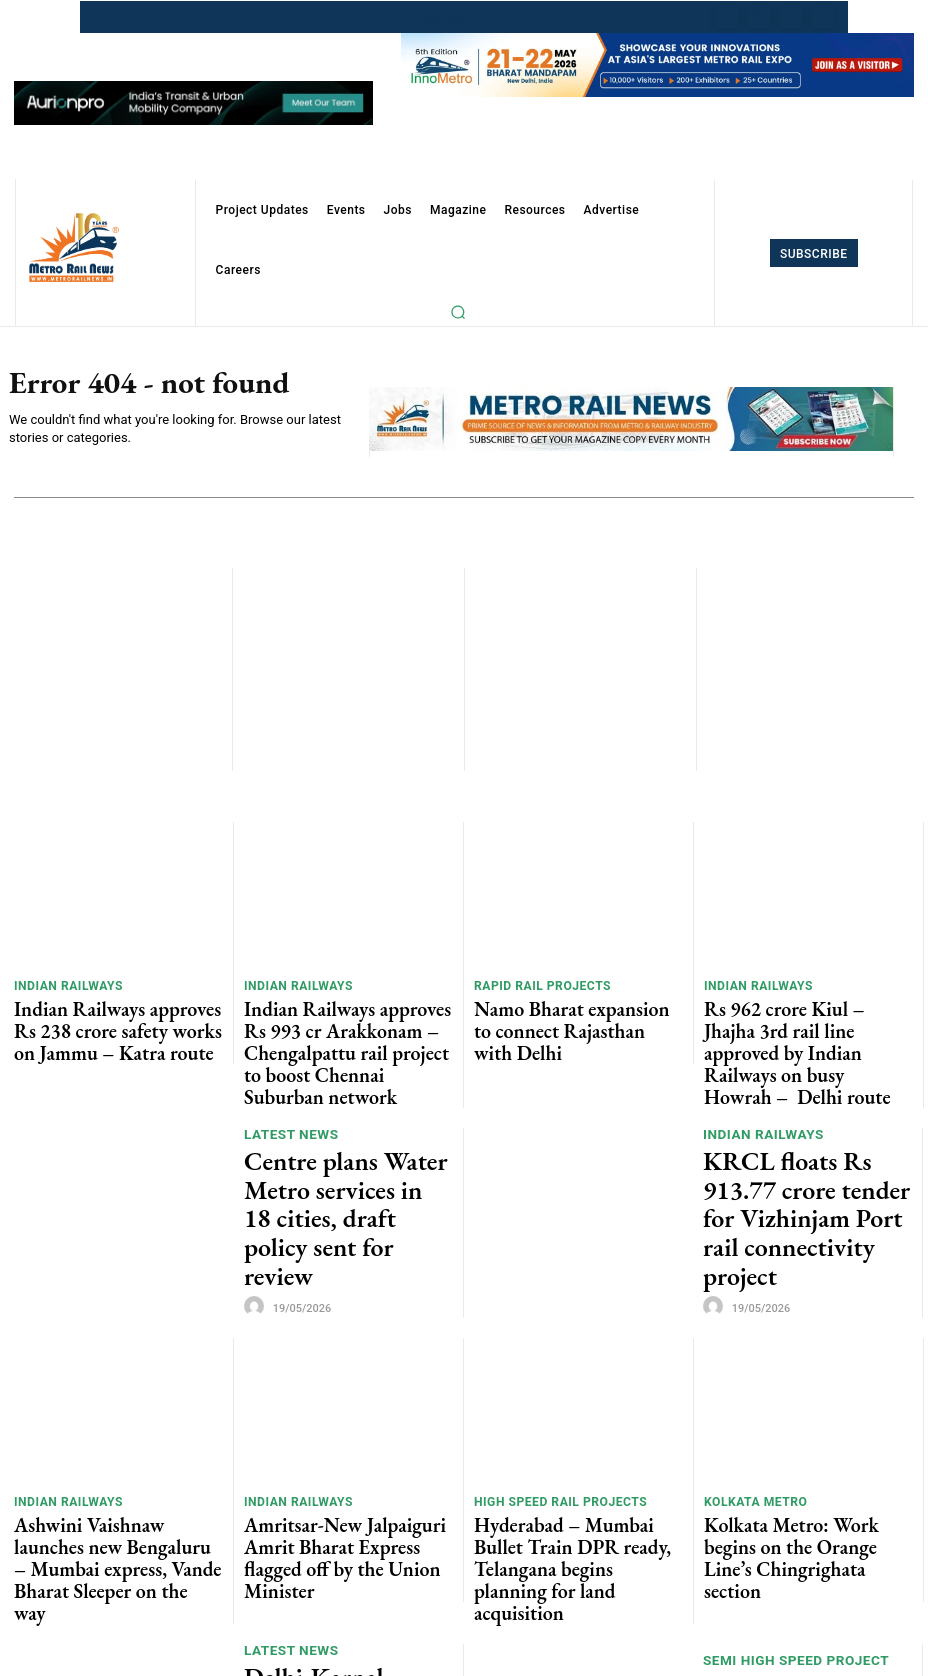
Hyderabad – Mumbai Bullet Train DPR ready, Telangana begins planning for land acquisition (573, 1449)
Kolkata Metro (751, 1416)
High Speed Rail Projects (553, 1416)
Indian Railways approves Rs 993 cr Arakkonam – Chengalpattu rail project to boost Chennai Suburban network (345, 1028)
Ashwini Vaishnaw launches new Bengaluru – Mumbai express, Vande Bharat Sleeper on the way (117, 1449)
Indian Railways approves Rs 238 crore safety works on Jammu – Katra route (108, 1020)
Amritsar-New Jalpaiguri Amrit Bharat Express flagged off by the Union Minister (337, 1449)
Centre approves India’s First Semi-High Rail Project (802, 1564)
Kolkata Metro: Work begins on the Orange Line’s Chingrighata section (804, 1441)
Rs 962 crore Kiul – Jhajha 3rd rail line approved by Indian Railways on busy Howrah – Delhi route (807, 1020)
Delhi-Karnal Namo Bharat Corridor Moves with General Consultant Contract (346, 1564)
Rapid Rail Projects (536, 987)
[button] (458, 312)
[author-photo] (257, 1196)
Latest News (289, 1110)
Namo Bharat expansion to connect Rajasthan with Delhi (574, 1012)
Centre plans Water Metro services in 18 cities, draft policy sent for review (334, 1150)
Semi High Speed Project (792, 1533)
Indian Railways (63, 987)
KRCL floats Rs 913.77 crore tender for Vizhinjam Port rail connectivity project (806, 1150)
